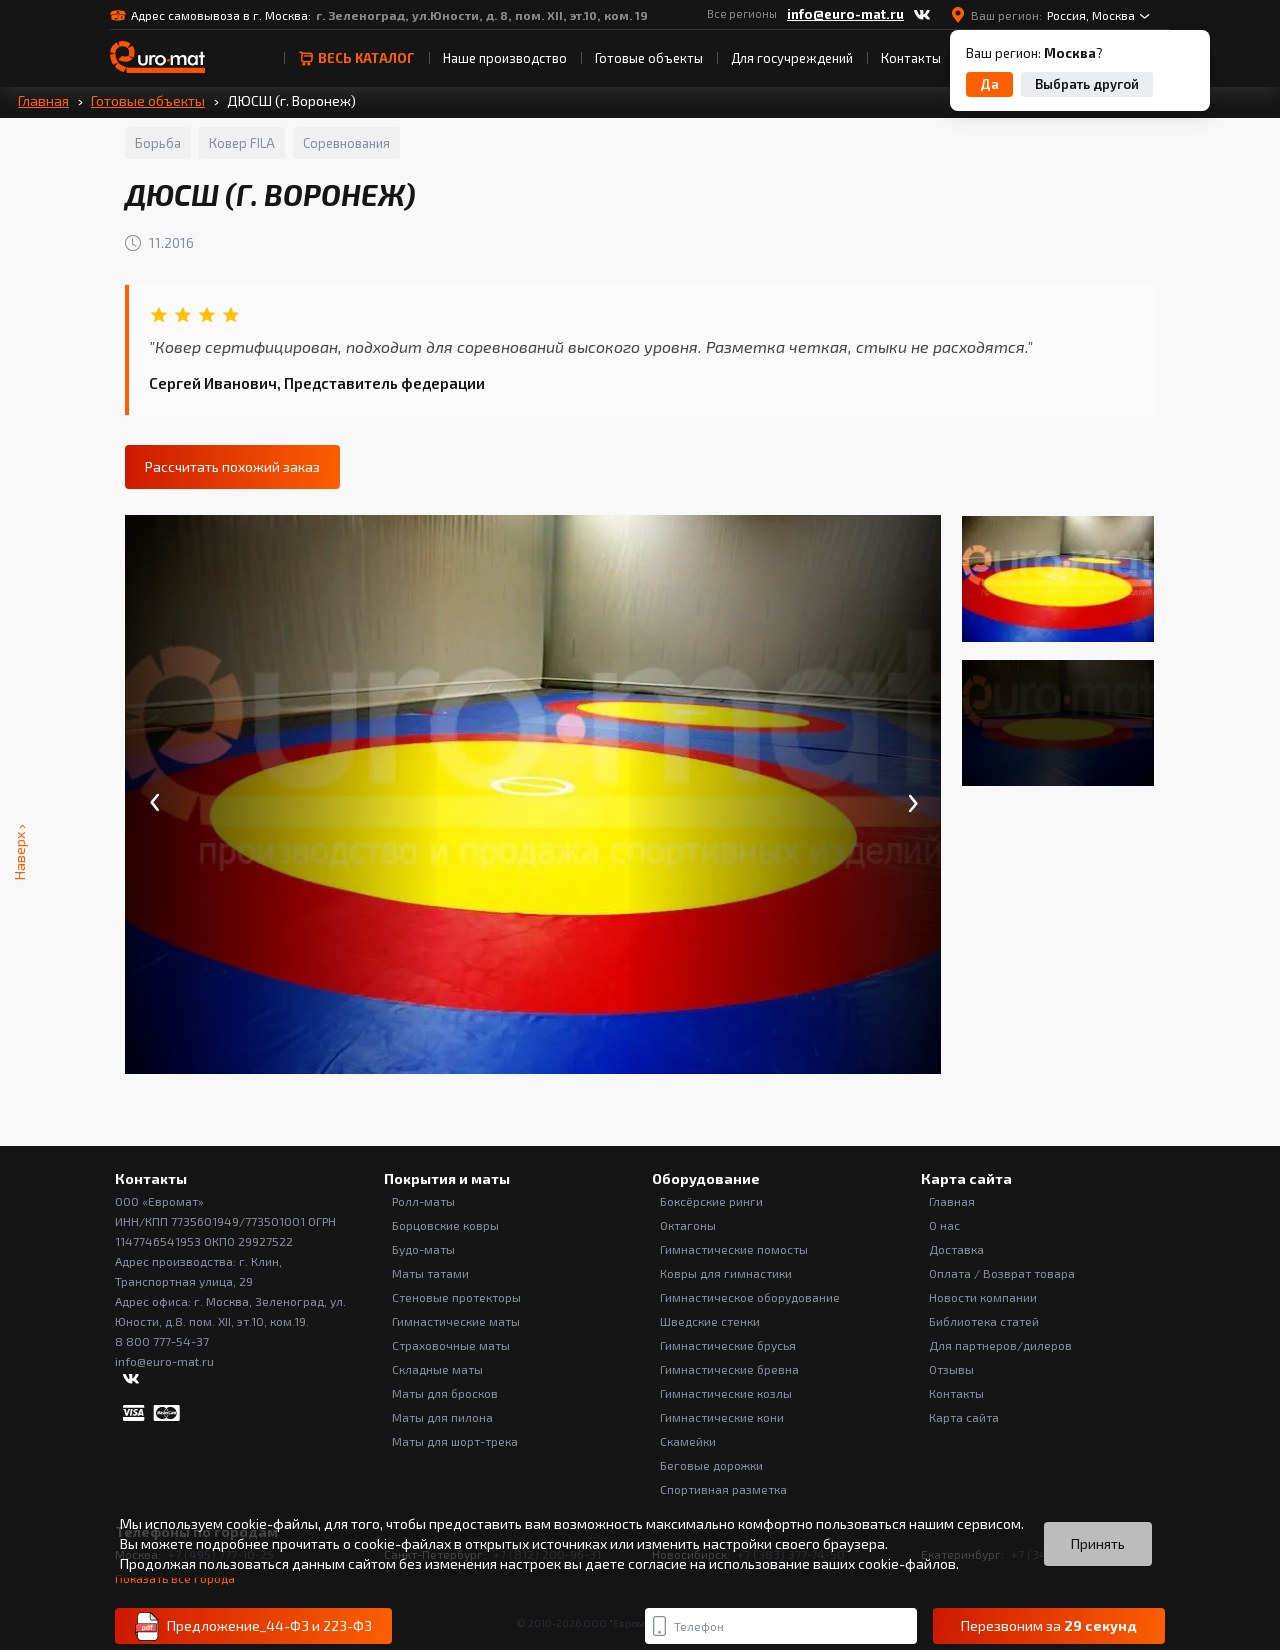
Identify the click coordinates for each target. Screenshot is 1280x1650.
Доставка (956, 1249)
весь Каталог (356, 58)
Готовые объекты (649, 58)
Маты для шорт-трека (455, 1441)
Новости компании (983, 1297)
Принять (1098, 1543)
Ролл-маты (423, 1201)
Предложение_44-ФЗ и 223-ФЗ (253, 1626)
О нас (944, 1225)
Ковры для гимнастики (726, 1273)
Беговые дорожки (711, 1465)
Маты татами (430, 1273)
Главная (43, 100)
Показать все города (175, 1578)
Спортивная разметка (723, 1489)
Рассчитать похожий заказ (232, 466)
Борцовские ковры (445, 1225)
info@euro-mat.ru (845, 14)
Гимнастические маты (456, 1321)
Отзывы (951, 1369)
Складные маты (437, 1369)
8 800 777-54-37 (162, 1341)
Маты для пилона (442, 1417)
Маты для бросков (445, 1393)
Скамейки (688, 1441)
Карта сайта (964, 1417)
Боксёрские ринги (711, 1201)
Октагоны (688, 1225)
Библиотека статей (984, 1321)
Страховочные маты (451, 1345)
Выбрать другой (1087, 84)
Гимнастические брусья (728, 1345)
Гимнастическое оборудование (750, 1297)
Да (989, 84)
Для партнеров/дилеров (1000, 1345)
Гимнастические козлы (726, 1393)
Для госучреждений (792, 58)
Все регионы (742, 13)
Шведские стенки (710, 1321)
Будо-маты (423, 1249)
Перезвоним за (1049, 1626)
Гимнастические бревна (729, 1369)
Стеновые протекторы (456, 1297)
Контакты (911, 58)
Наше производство (505, 58)
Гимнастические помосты (734, 1249)
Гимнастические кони (722, 1417)
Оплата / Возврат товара (1002, 1273)
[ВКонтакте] (922, 15)
